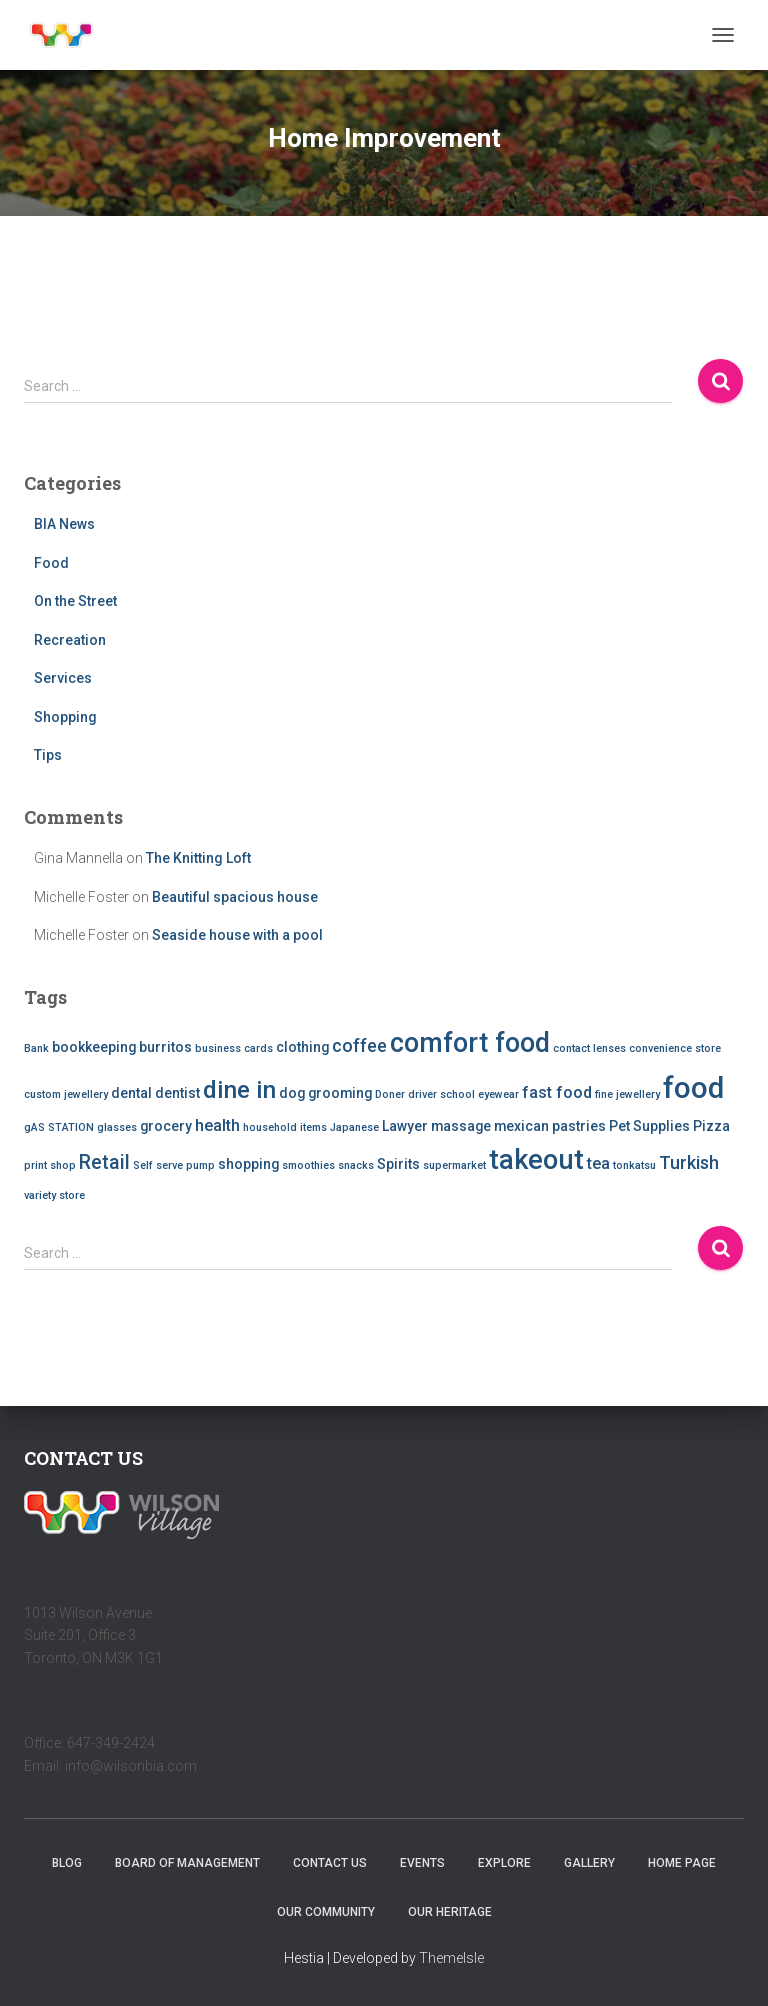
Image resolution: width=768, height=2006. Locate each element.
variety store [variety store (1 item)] (54, 1195)
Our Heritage (450, 1912)
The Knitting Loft (198, 858)
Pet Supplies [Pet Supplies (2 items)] (649, 1126)
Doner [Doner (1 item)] (390, 1094)
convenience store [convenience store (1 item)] (675, 1048)
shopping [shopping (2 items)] (248, 1164)
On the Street (75, 601)
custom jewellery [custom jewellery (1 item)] (66, 1094)
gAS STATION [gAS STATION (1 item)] (59, 1127)
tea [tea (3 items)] (598, 1163)
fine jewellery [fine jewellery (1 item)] (627, 1094)
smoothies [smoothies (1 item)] (308, 1165)
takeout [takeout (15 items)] (536, 1160)
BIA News (64, 524)
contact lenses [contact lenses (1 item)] (589, 1048)
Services (63, 678)
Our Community (326, 1912)
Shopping (65, 717)
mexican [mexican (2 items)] (521, 1126)
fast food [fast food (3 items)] (557, 1092)
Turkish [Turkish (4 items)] (689, 1162)
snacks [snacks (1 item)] (356, 1165)
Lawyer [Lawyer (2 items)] (405, 1126)
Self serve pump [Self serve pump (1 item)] (174, 1165)
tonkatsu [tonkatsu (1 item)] (634, 1165)
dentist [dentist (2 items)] (177, 1093)
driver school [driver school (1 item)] (441, 1094)
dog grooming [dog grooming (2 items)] (325, 1093)
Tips (48, 755)
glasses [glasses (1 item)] (117, 1127)
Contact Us (330, 1863)
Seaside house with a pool (237, 935)
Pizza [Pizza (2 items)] (711, 1126)
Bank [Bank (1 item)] (36, 1048)
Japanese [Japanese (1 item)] (354, 1127)
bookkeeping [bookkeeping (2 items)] (94, 1047)
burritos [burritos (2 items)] (165, 1047)
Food (51, 563)
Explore (504, 1863)
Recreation (70, 640)
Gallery (589, 1863)
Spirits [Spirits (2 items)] (398, 1164)
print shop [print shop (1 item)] (50, 1165)
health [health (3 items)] (217, 1125)
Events (422, 1863)
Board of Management (187, 1863)
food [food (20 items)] (693, 1088)
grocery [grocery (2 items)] (166, 1126)
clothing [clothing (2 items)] (302, 1047)
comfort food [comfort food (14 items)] (470, 1043)
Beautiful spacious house (235, 897)
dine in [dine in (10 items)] (239, 1090)
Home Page (682, 1863)
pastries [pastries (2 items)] (579, 1126)
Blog (67, 1863)
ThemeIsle (451, 1958)
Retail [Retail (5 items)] (104, 1162)
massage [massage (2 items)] (461, 1126)
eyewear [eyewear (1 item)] (498, 1094)
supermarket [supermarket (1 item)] (454, 1165)
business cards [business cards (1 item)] (234, 1048)
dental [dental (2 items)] (131, 1093)
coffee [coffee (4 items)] (359, 1045)
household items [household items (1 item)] (285, 1127)
